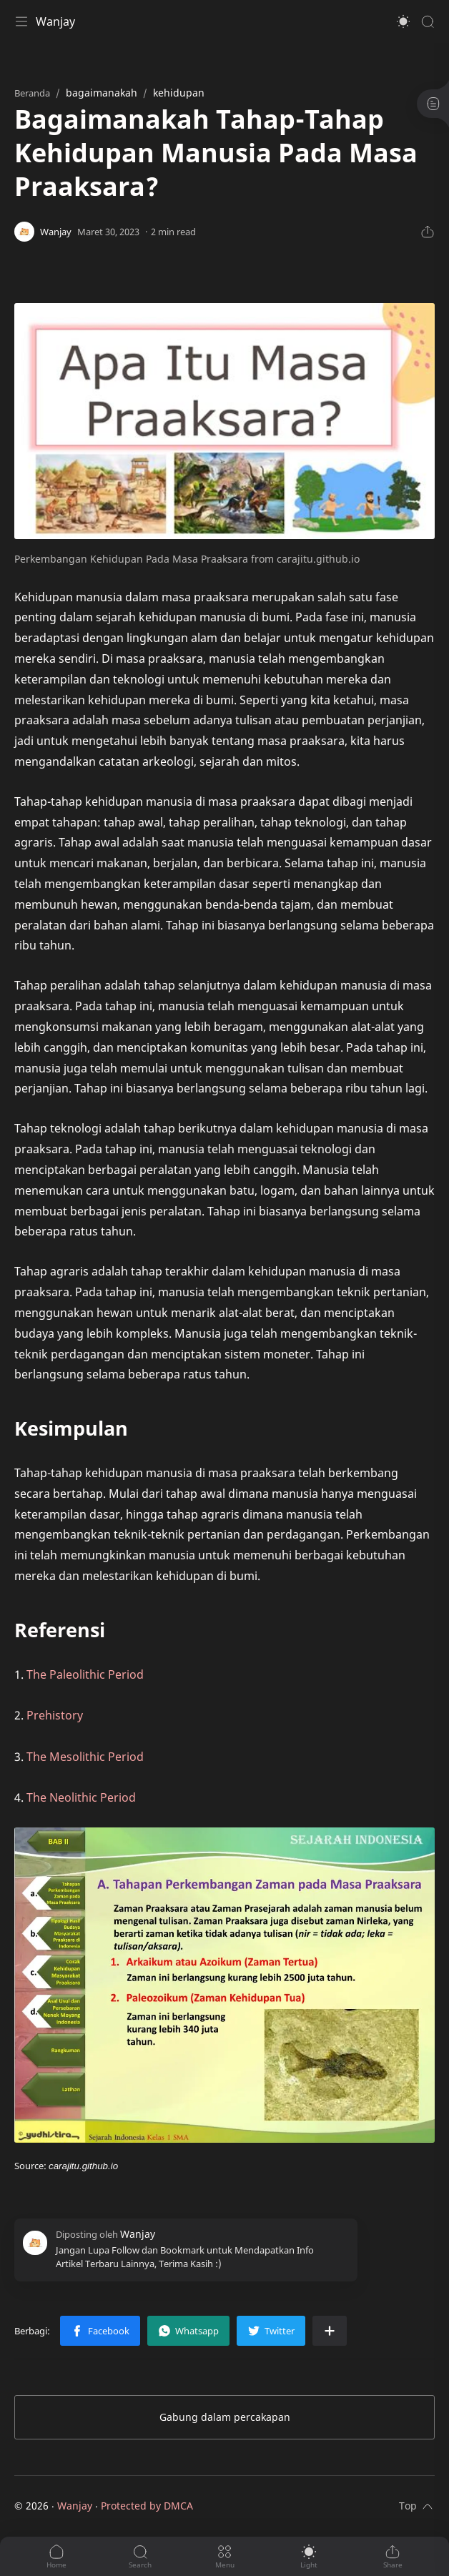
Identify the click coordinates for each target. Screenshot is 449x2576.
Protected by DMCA (147, 2505)
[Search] (427, 21)
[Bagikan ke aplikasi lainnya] (329, 2331)
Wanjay (55, 21)
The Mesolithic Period (85, 1757)
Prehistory (54, 1715)
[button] (403, 21)
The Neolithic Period (81, 1797)
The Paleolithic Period (85, 1674)
